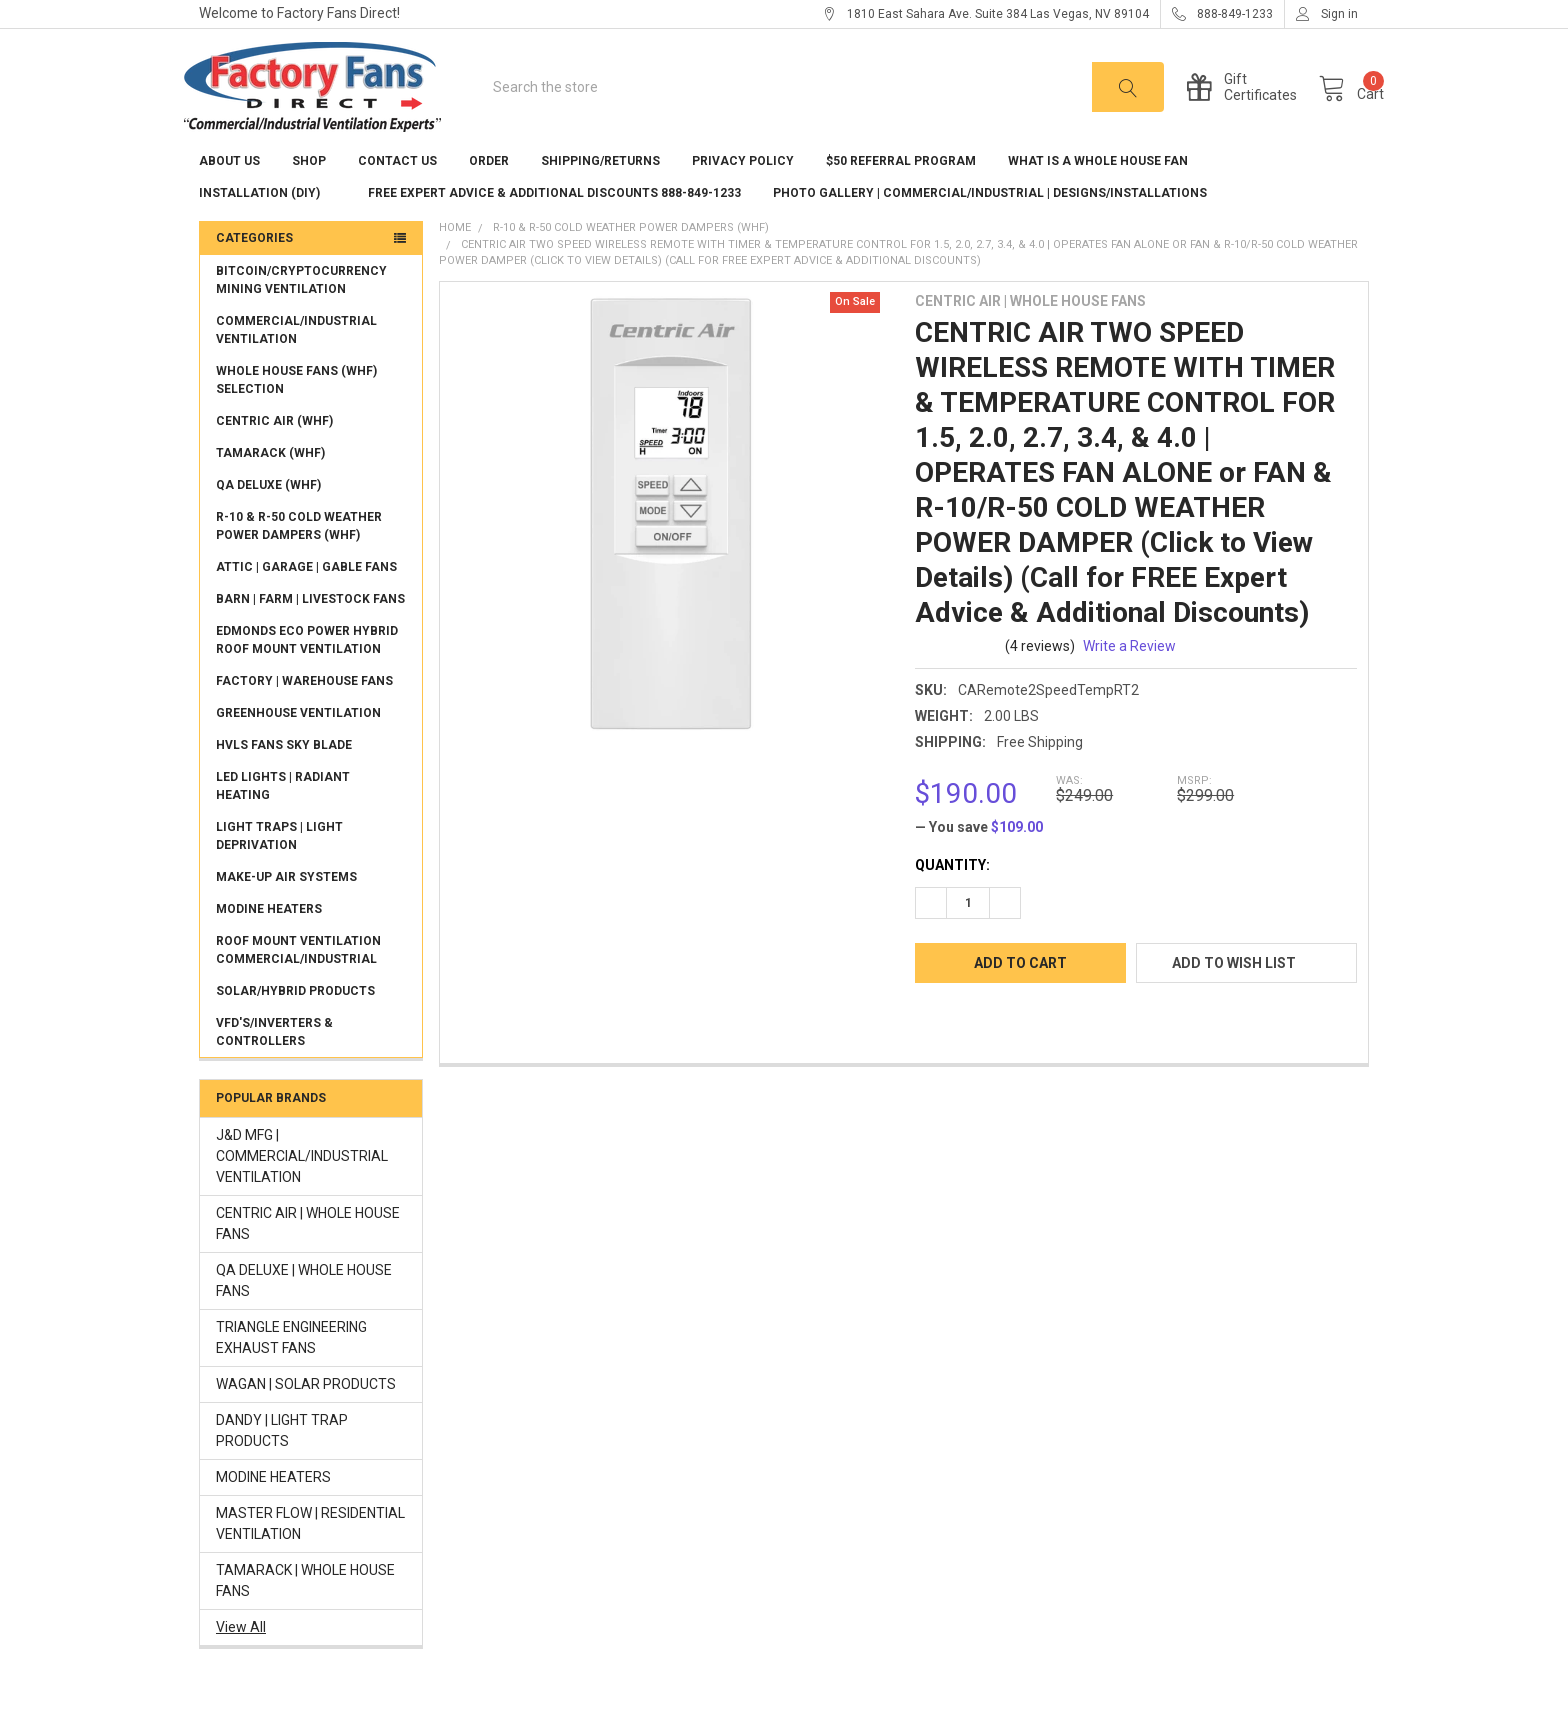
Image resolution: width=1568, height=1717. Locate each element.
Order (489, 190)
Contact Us (397, 190)
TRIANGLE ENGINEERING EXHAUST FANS (291, 1366)
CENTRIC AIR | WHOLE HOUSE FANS (308, 1252)
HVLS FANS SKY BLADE (284, 774)
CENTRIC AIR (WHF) (274, 450)
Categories (254, 267)
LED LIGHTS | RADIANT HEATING (283, 815)
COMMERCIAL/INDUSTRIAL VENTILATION (296, 359)
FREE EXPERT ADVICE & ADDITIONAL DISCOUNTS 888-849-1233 (554, 222)
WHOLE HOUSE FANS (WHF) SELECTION (296, 409)
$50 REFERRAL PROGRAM (901, 190)
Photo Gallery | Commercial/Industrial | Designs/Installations (990, 222)
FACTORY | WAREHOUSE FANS (304, 710)
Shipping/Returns (600, 190)
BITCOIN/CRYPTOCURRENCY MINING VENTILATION (301, 309)
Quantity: (952, 894)
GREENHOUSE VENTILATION (298, 742)
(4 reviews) (1040, 675)
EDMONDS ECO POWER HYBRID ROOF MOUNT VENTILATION (307, 669)
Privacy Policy (743, 190)
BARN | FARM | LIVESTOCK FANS (310, 628)
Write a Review (1129, 675)
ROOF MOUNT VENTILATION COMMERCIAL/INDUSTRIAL (298, 979)
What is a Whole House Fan (1106, 190)
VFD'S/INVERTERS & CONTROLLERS (274, 1061)
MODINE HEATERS (269, 938)
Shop (309, 190)
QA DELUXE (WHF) (268, 514)
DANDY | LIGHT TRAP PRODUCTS (282, 1459)
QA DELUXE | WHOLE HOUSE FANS (304, 1309)
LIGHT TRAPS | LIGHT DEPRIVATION (279, 865)
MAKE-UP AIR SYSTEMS (286, 906)
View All (241, 1656)
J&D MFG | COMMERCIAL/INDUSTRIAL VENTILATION (302, 1185)
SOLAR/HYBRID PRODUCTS (295, 1020)
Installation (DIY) (267, 222)
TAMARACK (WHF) (270, 482)
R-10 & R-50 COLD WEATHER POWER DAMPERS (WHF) (299, 555)
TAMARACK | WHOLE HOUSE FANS (305, 1609)
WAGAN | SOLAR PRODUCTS (306, 1413)
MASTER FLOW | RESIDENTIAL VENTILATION (310, 1552)
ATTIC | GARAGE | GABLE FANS (306, 596)
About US (229, 190)
